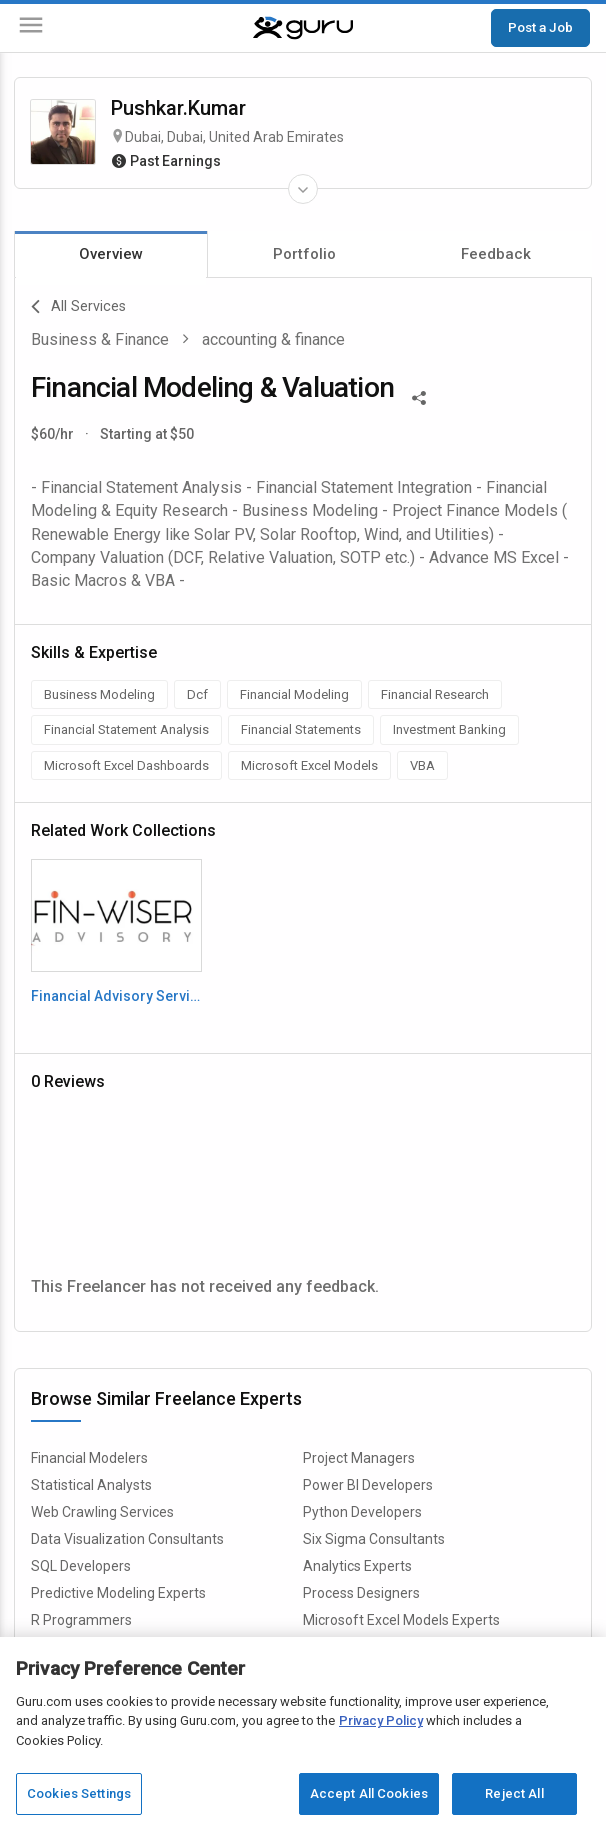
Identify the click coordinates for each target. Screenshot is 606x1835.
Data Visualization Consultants (127, 1539)
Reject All (514, 1793)
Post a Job (540, 27)
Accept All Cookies (369, 1793)
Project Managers (359, 1458)
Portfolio (304, 254)
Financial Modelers (89, 1458)
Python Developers (362, 1512)
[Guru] (303, 28)
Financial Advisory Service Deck (116, 996)
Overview (111, 254)
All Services (78, 307)
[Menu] (31, 28)
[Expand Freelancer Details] (303, 189)
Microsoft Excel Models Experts (401, 1620)
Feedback (496, 254)
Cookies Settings (79, 1793)
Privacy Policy (381, 1720)
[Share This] (419, 396)
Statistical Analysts (91, 1485)
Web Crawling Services (102, 1512)
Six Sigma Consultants (374, 1539)
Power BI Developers (368, 1485)
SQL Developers (81, 1566)
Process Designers (361, 1593)
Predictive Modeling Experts (118, 1593)
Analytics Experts (357, 1566)
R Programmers (81, 1620)
